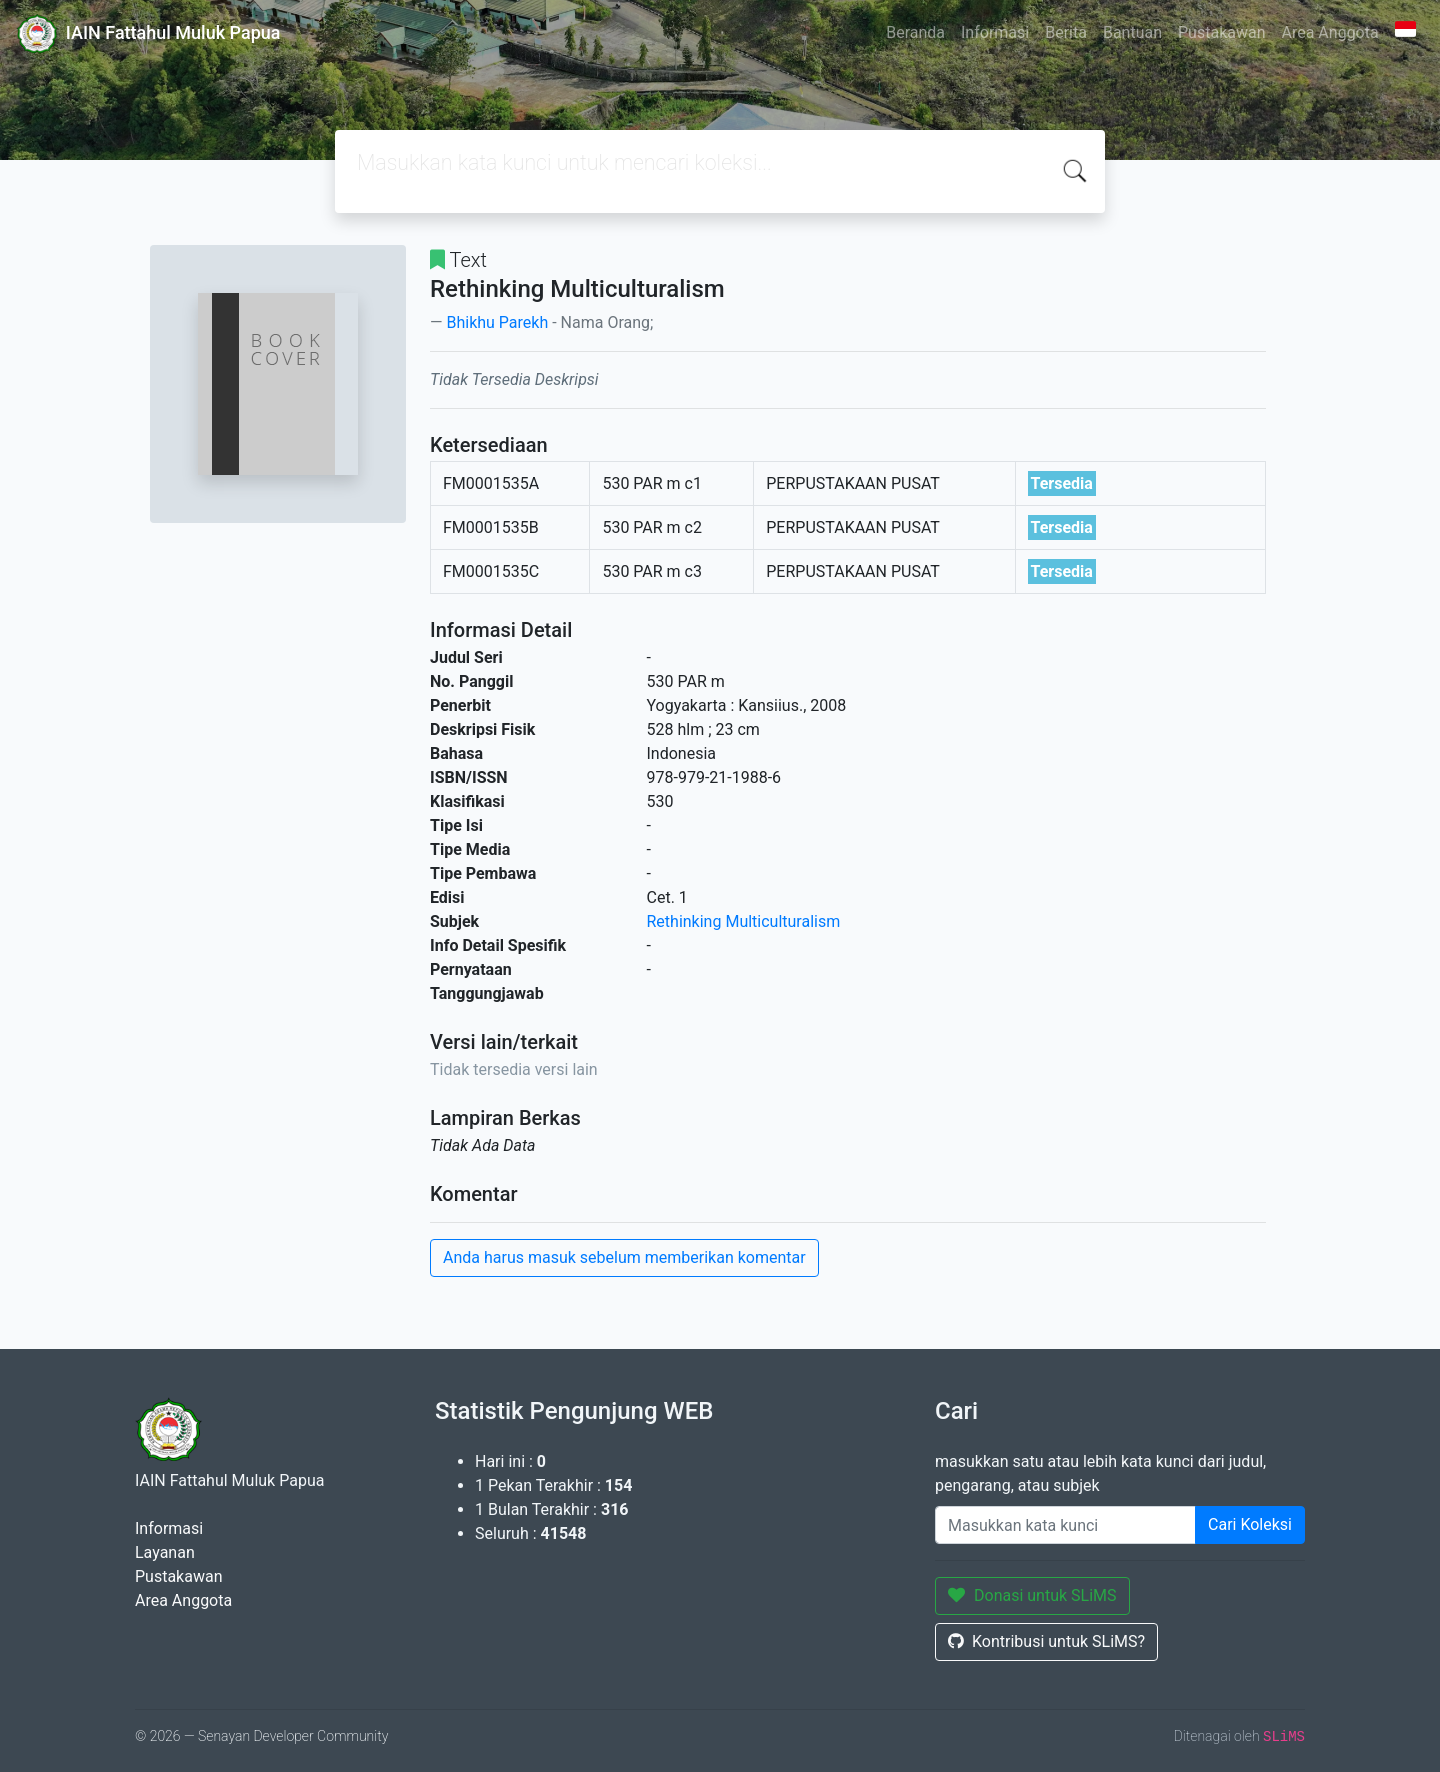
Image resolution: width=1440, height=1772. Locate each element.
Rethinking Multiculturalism (744, 921)
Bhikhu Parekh (497, 322)
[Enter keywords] (1065, 1525)
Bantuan (1132, 32)
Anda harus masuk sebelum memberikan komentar (624, 1257)
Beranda (915, 32)
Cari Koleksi (1250, 1524)
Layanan (165, 1552)
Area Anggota (1330, 32)
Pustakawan (1221, 32)
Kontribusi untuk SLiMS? (1046, 1641)
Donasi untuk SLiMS (1032, 1595)
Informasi (995, 32)
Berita (1066, 32)
